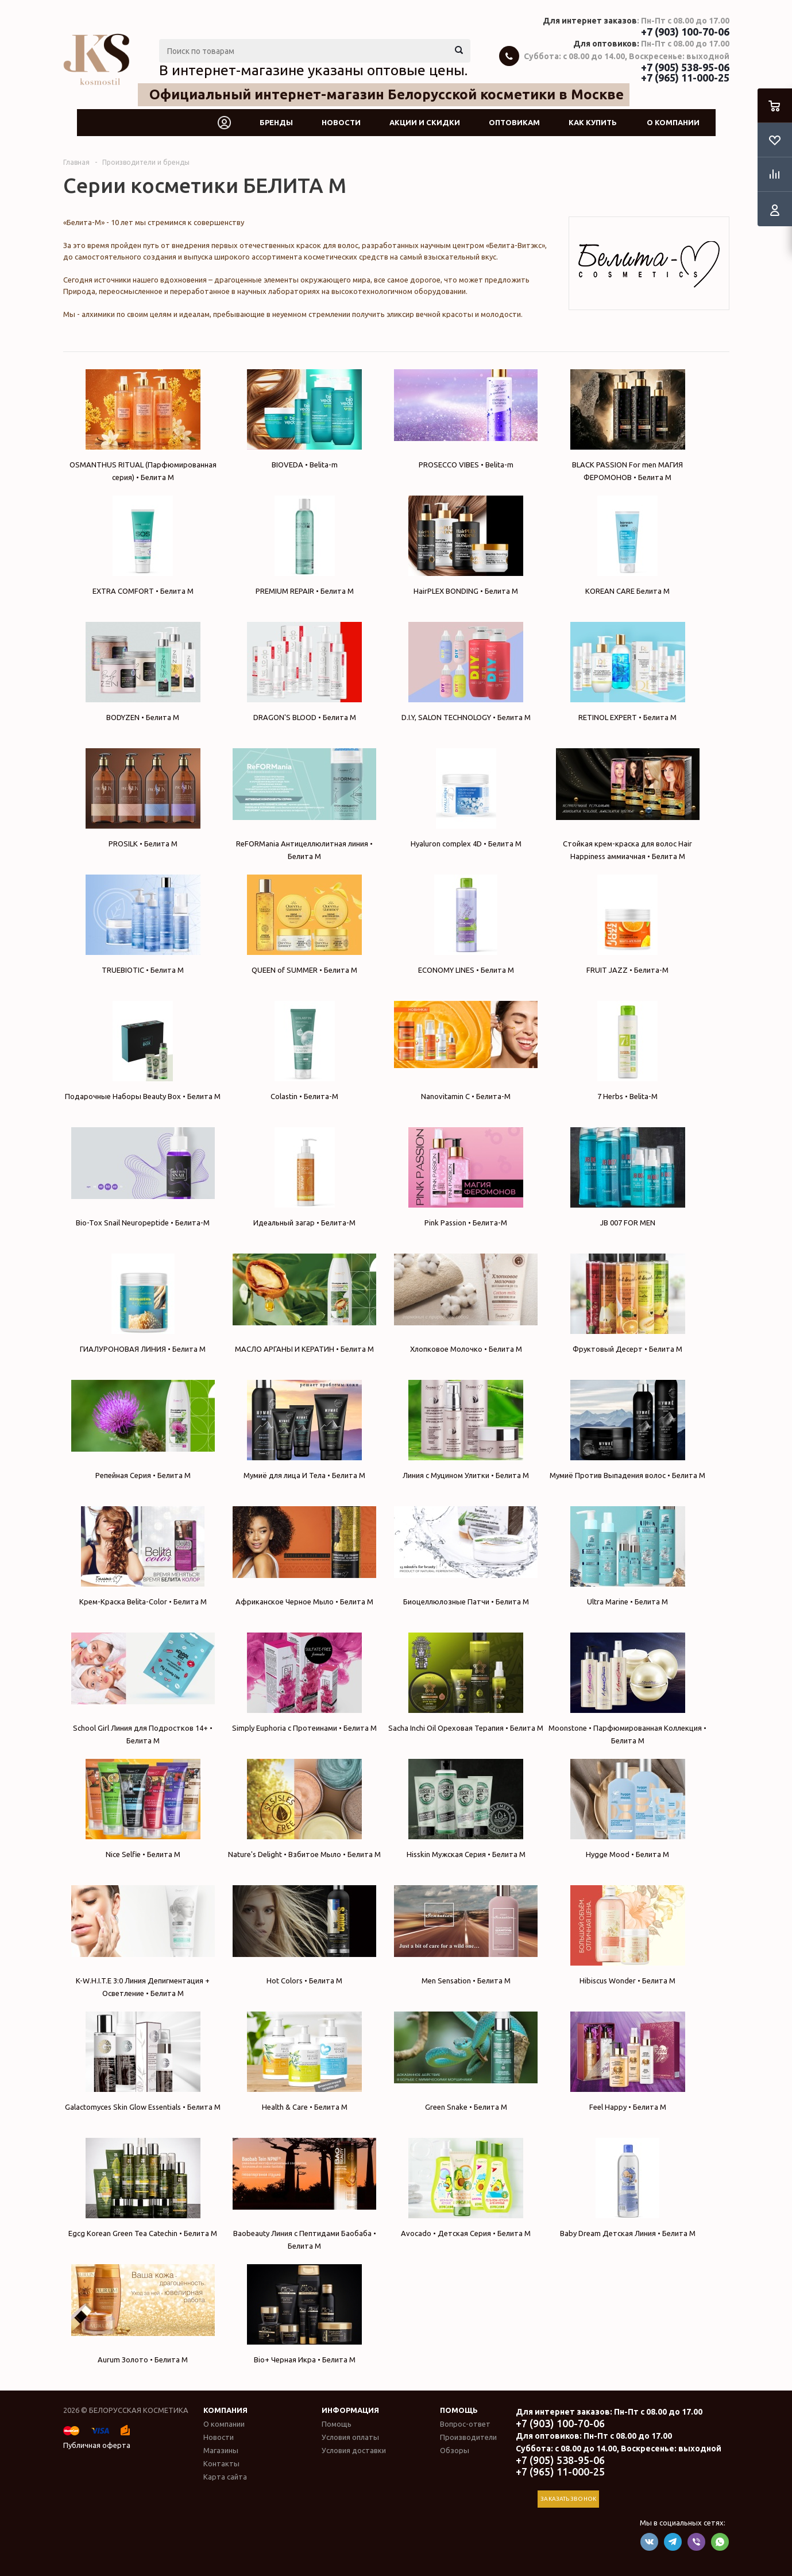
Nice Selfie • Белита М (143, 1808)
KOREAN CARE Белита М (628, 545)
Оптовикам (514, 122)
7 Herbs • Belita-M (628, 1050)
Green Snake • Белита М (466, 2061)
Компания (225, 2410)
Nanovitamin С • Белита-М (466, 1050)
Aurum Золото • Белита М (143, 2314)
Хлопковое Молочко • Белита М (466, 1303)
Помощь (459, 2410)
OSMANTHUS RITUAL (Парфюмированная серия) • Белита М (143, 425)
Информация (350, 2410)
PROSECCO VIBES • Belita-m (466, 419)
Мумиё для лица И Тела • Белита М (304, 1429)
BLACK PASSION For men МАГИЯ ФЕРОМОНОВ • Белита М (628, 425)
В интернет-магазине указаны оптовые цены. (313, 70)
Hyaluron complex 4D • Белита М (466, 798)
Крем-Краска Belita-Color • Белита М (143, 1556)
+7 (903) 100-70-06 (685, 31)
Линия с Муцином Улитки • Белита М (466, 1429)
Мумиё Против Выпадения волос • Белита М (628, 1429)
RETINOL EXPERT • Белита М (628, 671)
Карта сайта (225, 2477)
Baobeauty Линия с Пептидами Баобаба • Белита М (304, 2194)
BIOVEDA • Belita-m (304, 419)
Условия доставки (354, 2450)
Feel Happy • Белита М (628, 2061)
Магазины (220, 2450)
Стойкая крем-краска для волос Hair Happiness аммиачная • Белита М (628, 804)
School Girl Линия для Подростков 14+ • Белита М (143, 1689)
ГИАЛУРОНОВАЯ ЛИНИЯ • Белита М (143, 1303)
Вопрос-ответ (465, 2424)
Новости (341, 122)
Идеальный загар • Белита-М (304, 1177)
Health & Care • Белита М (304, 2061)
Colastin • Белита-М (304, 1050)
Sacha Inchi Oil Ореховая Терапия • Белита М (466, 1682)
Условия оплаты (350, 2437)
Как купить (593, 122)
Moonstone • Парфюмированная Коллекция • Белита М (628, 1689)
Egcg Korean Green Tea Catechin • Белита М (143, 2187)
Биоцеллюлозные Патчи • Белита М (466, 1556)
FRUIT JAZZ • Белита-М (628, 924)
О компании (673, 122)
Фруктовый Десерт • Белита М (628, 1303)
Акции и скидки (424, 122)
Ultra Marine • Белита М (628, 1556)
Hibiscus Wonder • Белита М (628, 1935)
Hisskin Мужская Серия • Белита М (466, 1808)
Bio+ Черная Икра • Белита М (304, 2314)
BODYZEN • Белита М (143, 671)
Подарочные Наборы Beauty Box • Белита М (143, 1050)
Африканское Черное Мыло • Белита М (304, 1556)
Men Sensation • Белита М (466, 1935)
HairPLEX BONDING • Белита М (466, 545)
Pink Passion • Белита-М (466, 1177)
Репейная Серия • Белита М (143, 1429)
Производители (468, 2437)
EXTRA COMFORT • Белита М (143, 545)
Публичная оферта (96, 2445)
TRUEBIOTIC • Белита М (143, 924)
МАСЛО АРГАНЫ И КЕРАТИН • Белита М (304, 1303)
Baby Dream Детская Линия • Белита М (628, 2187)
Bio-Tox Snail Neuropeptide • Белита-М (143, 1177)
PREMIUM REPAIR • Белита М (304, 545)
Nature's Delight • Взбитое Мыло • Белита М (304, 1808)
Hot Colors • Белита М (304, 1935)
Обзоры (454, 2450)
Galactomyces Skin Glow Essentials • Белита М (143, 2061)
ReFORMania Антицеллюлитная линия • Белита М (304, 804)
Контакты (221, 2463)
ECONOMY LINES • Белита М (466, 924)
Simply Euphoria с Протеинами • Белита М (304, 1682)
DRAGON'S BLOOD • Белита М (304, 671)
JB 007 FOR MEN (628, 1177)
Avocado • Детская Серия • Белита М (466, 2187)
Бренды (276, 122)
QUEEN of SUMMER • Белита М (304, 924)
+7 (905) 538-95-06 (685, 67)
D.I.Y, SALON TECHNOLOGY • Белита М (466, 671)
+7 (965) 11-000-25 (685, 77)
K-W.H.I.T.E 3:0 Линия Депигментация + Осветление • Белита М (143, 1941)
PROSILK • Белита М (143, 798)
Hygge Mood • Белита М (628, 1808)
